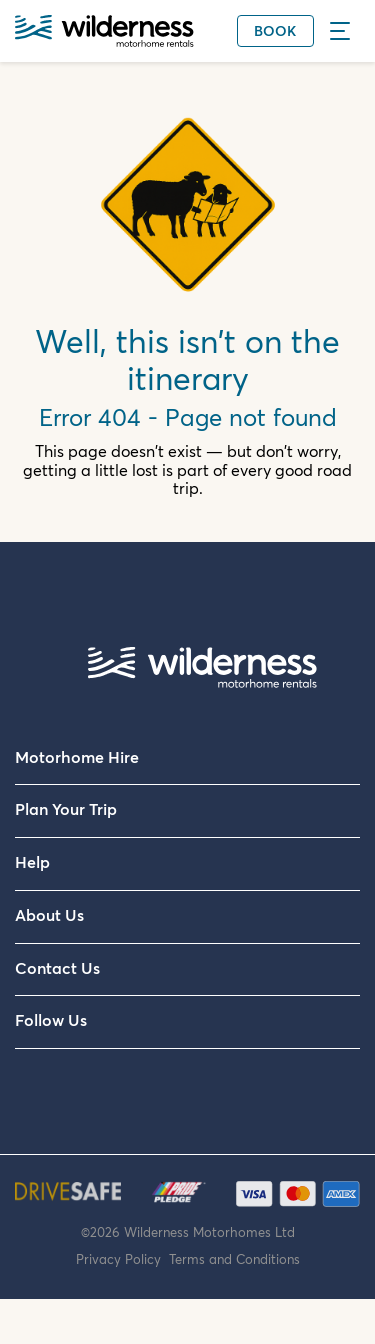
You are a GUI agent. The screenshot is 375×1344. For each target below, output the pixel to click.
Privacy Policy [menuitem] (122, 1259)
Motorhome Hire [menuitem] (77, 758)
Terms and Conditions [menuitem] (234, 1259)
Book (275, 32)
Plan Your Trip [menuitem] (66, 810)
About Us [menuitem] (49, 916)
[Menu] (346, 31)
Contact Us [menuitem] (57, 969)
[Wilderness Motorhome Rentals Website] (104, 33)
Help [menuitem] (32, 863)
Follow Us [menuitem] (51, 1021)
